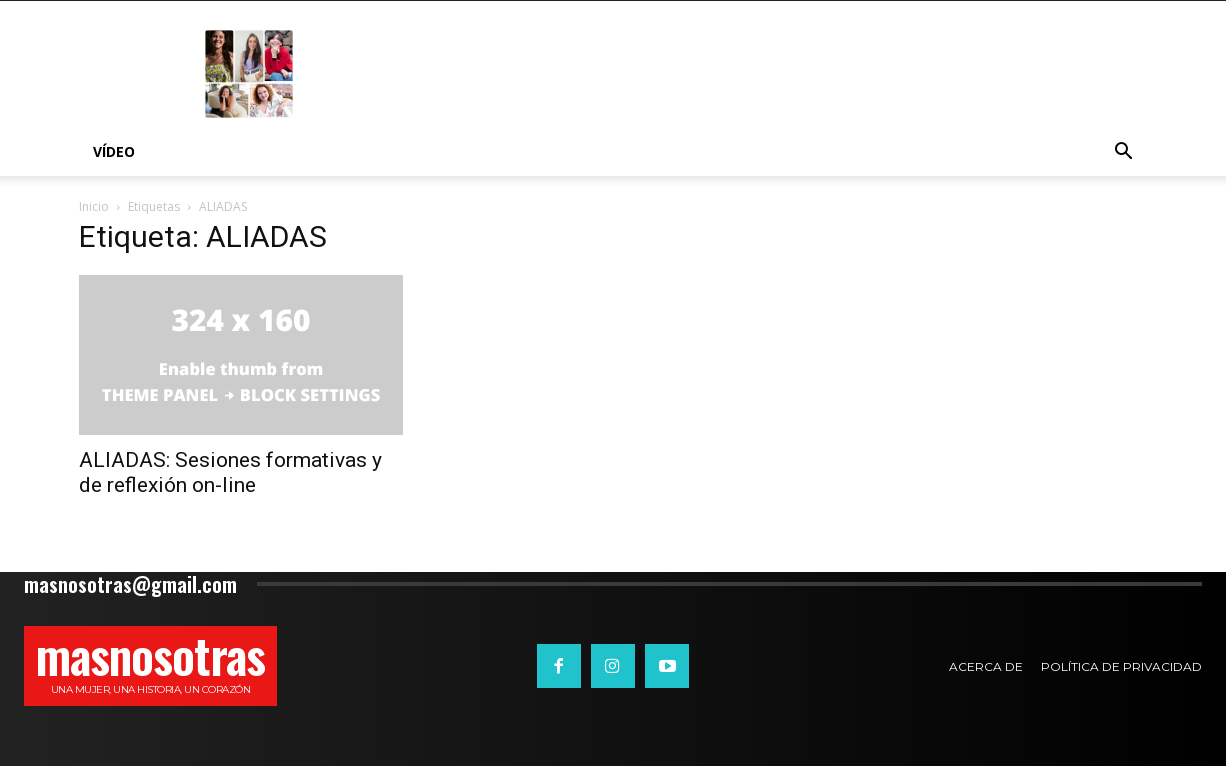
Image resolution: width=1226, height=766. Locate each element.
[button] (1123, 153)
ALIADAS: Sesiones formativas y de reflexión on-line (230, 472)
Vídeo (114, 151)
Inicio (94, 206)
